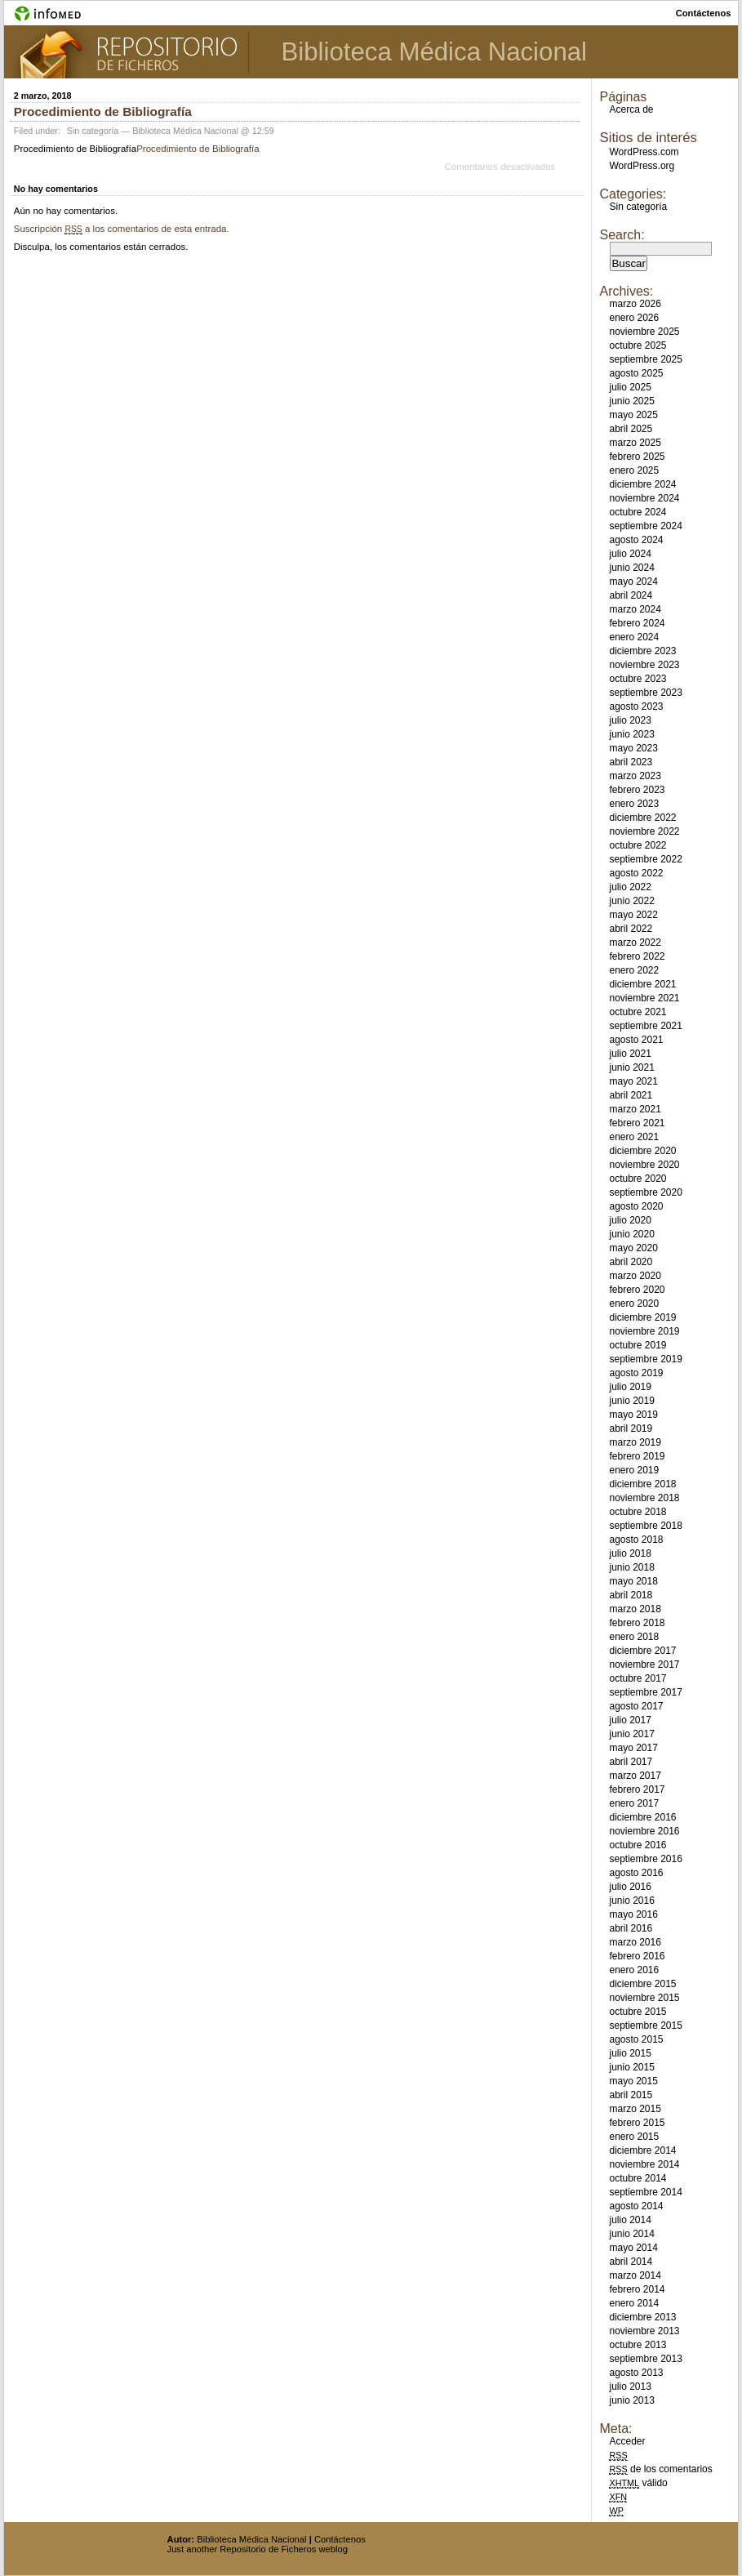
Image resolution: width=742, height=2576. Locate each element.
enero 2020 (634, 1303)
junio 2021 (631, 1067)
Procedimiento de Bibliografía (103, 111)
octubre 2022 (637, 845)
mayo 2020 (633, 1248)
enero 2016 (634, 1970)
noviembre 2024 (644, 498)
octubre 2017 (637, 1678)
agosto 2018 (636, 1539)
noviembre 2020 (644, 1164)
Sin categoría (93, 131)
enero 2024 (634, 637)
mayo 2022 (633, 914)
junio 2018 (631, 1567)
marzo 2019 (634, 1442)
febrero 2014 (636, 2289)
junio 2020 (631, 1234)
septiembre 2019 (645, 1359)
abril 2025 (630, 429)
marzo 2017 (634, 1775)
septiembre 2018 (645, 1525)
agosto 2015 (636, 2039)
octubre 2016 (637, 1845)
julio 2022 (630, 887)
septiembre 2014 (645, 2192)
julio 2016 (630, 1886)
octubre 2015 (637, 2011)
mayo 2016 (633, 1914)
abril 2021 (630, 1095)
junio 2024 (631, 567)
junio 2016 (631, 1900)
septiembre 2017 (645, 1692)
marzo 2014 (634, 2275)
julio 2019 (630, 1387)
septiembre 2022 (645, 859)
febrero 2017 (636, 1789)
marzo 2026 (634, 304)
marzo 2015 (634, 2109)
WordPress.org (641, 166)
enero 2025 (634, 470)
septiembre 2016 (645, 1859)
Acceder (627, 2441)
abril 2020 (630, 1262)
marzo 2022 (634, 942)
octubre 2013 (637, 2345)
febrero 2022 (636, 956)
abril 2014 (630, 2261)
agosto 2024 (636, 540)
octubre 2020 (637, 1178)
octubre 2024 (637, 512)
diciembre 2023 (642, 651)
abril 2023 (630, 762)
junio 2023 (631, 734)
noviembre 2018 (644, 1498)
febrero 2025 (636, 456)
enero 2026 (634, 317)
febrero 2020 (636, 1289)
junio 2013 (631, 2400)
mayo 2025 (633, 415)
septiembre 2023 (645, 692)
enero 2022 (634, 970)
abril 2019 (630, 1428)
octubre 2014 (637, 2178)
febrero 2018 (636, 1623)
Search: (621, 235)
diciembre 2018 (642, 1484)
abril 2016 (630, 1928)
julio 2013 (630, 2386)
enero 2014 (634, 2303)
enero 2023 (634, 803)
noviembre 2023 (644, 665)
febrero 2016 (636, 1956)
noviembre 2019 (644, 1331)
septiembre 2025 (645, 359)
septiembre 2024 (645, 526)
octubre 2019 (637, 1345)
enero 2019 (634, 1470)
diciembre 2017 (642, 1650)
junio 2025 (631, 401)
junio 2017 (631, 1734)
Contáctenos (340, 2539)
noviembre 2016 (644, 1831)
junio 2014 (631, 2234)
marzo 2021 (634, 1109)
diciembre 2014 (642, 2150)
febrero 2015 (636, 2122)
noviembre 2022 (644, 831)
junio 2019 (631, 1400)
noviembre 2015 (644, 1997)
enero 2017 (634, 1803)
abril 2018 (630, 1595)
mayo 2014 (633, 2247)
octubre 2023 (637, 678)
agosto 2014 (636, 2206)
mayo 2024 (633, 581)
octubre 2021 (637, 1012)
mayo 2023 (633, 748)
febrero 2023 (636, 790)
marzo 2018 (634, 1609)
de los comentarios (660, 2469)
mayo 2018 (633, 1581)
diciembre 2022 (642, 817)
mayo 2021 (633, 1081)
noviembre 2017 (644, 1664)
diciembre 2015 (642, 1984)
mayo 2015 (633, 2081)
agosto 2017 (636, 1706)
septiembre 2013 (645, 2358)
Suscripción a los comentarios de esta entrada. (121, 229)
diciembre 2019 (642, 1317)
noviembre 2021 (644, 998)
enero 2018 (634, 1636)
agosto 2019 (636, 1373)
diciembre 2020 (642, 1151)
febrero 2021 (636, 1123)
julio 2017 (630, 1720)
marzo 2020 (634, 1275)
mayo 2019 (633, 1414)
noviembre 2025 (644, 331)
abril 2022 (630, 928)
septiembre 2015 (645, 2025)
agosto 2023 (636, 706)
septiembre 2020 (645, 1192)
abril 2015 (630, 2095)
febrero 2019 (636, 1456)
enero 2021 (634, 1137)
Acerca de (631, 109)
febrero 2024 (636, 623)
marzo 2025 (634, 442)
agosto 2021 (636, 1039)
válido (638, 2483)
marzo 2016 (634, 1942)
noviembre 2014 (644, 2164)
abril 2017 (630, 1761)
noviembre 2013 (644, 2331)
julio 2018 (630, 1553)
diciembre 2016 (642, 1817)
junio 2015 (631, 2067)
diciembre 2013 (642, 2317)
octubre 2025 (637, 345)
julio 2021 (630, 1053)
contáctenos (703, 13)
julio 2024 (630, 553)
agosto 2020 (636, 1206)
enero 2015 (634, 2136)
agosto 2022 (636, 873)
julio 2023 (630, 720)
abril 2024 (630, 595)
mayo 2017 (633, 1748)
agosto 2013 (636, 2372)
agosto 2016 (636, 1873)
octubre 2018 (637, 1512)
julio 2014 (630, 2220)
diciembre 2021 (642, 984)
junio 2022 (631, 901)
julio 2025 (630, 387)
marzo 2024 (634, 609)
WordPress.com (643, 152)
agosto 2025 (636, 373)
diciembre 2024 (642, 484)
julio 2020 (630, 1220)
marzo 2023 (634, 776)
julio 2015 (630, 2053)
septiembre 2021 (645, 1026)
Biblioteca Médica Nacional (434, 52)
